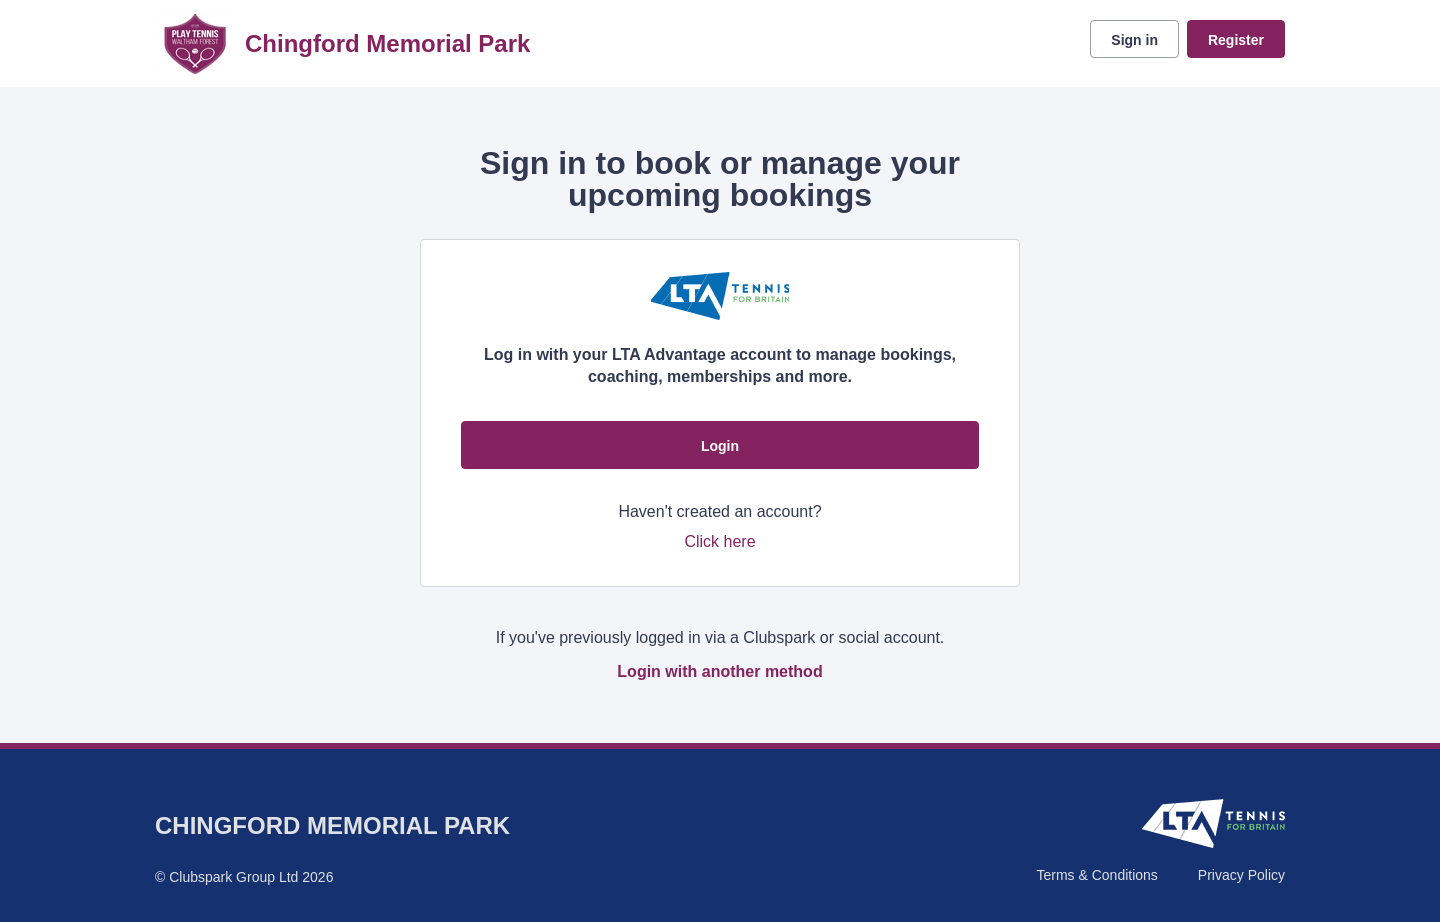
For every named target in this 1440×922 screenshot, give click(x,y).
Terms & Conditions (1096, 875)
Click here (719, 541)
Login (720, 446)
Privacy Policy (1241, 875)
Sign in (1134, 40)
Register (1236, 40)
